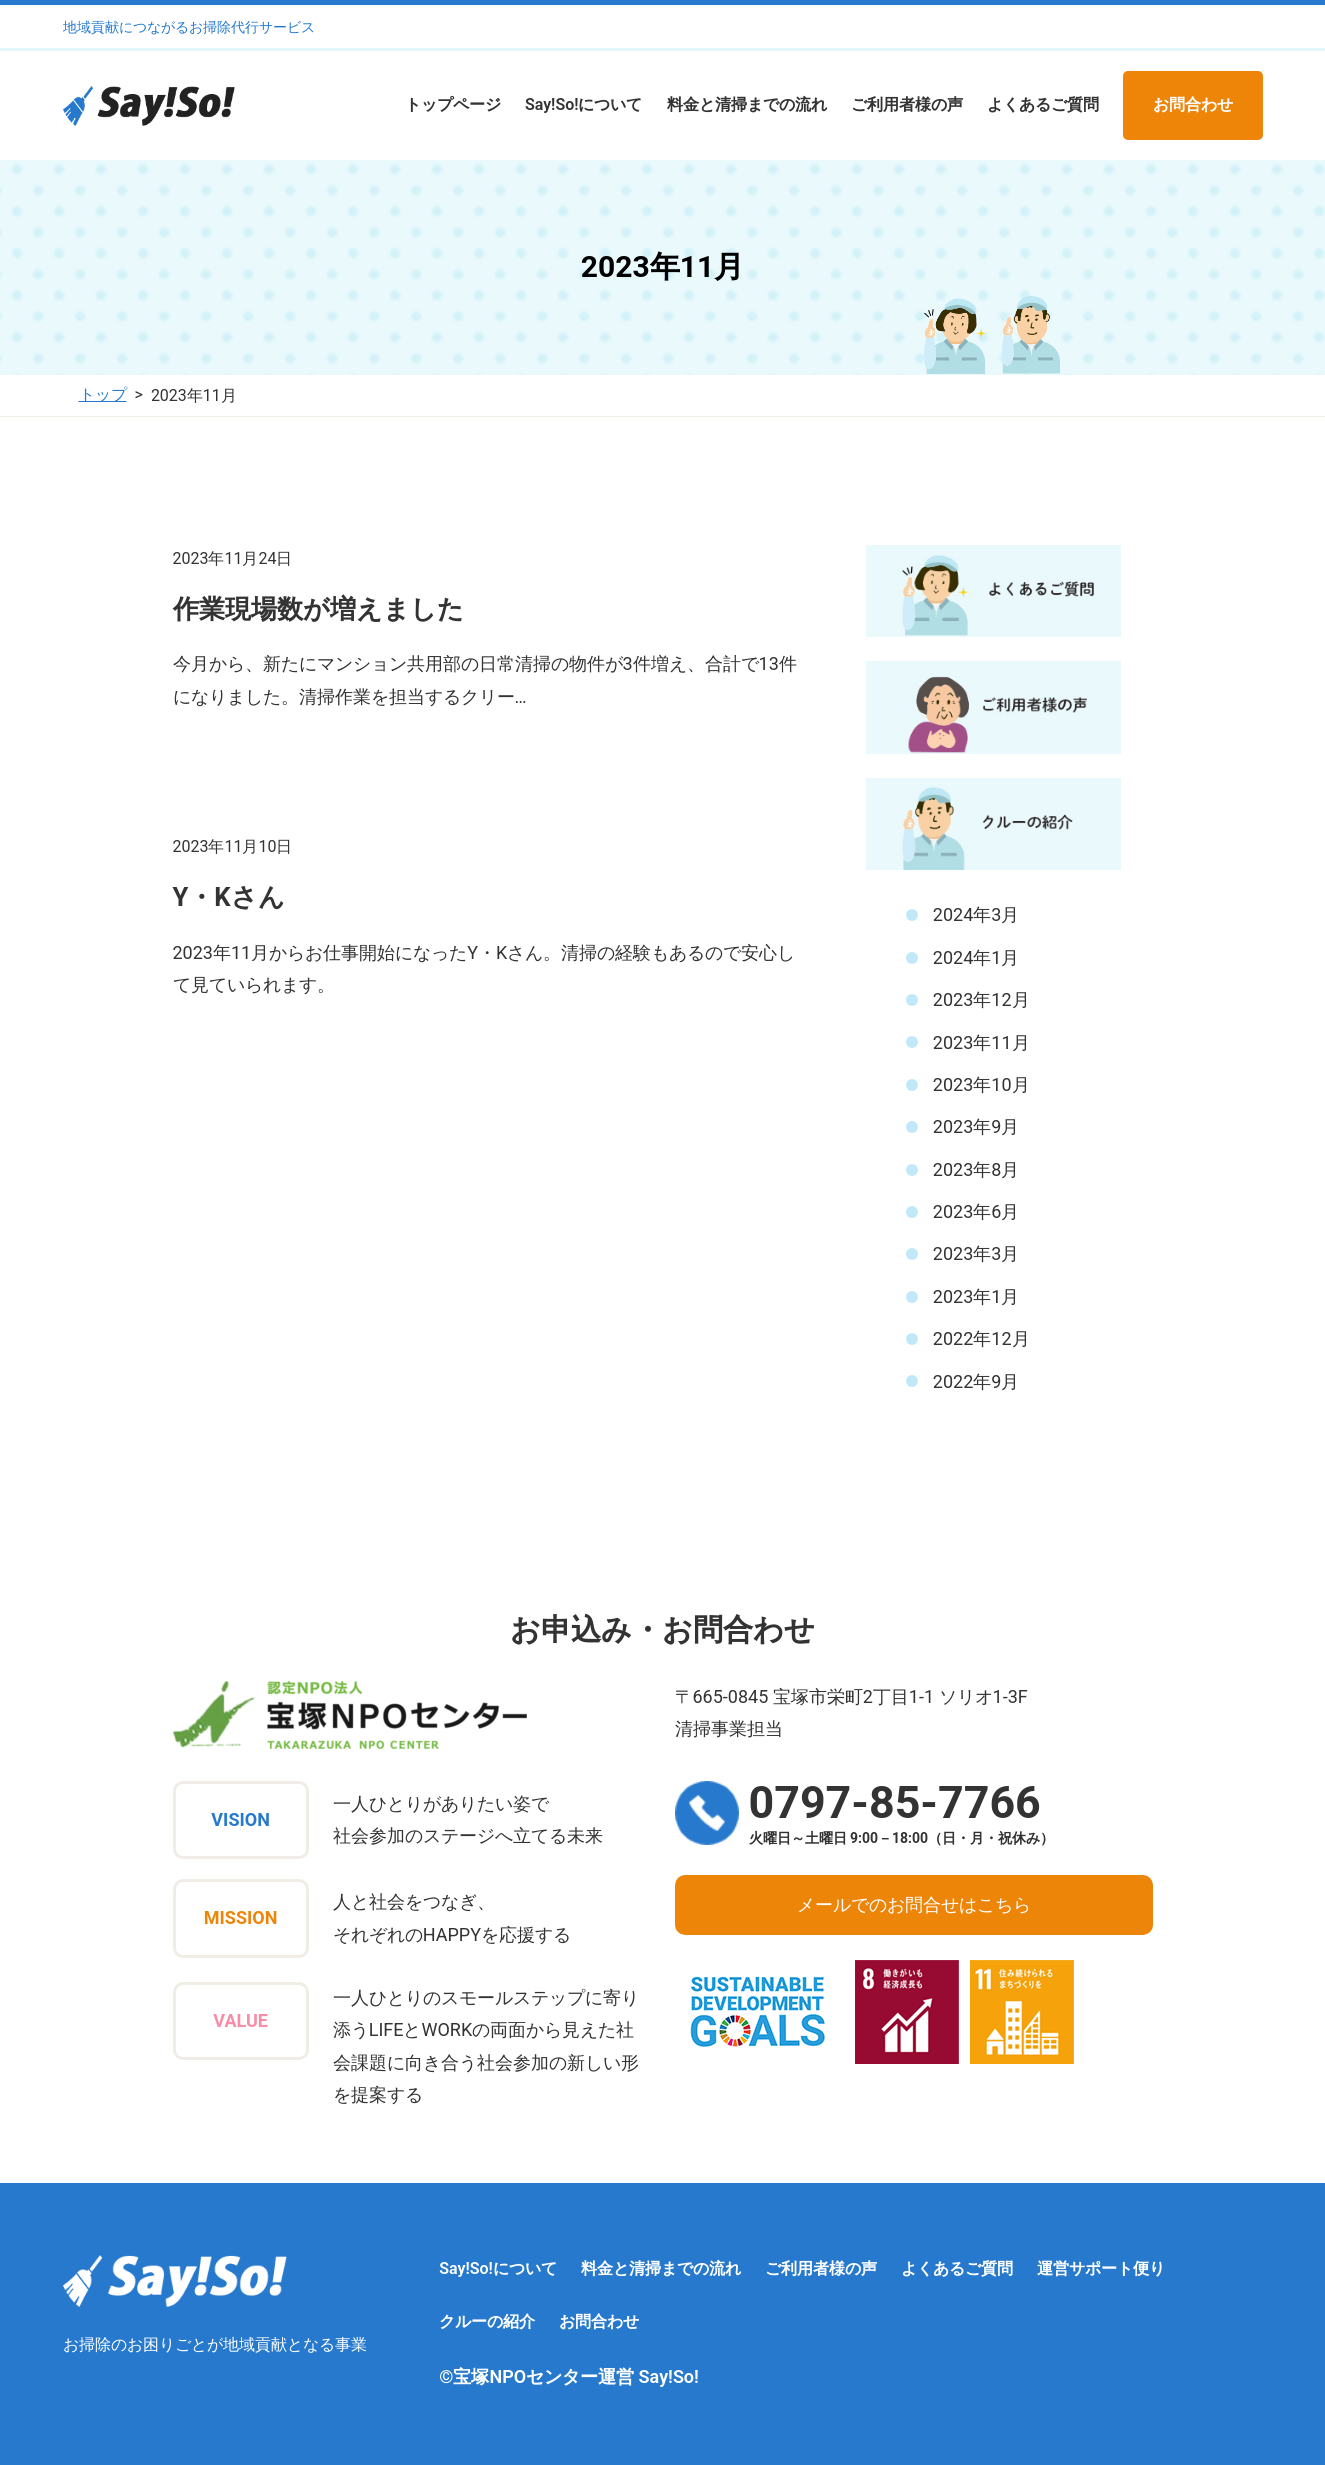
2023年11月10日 (233, 846)
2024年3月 (976, 914)
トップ (103, 394)
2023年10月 (981, 1084)
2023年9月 (976, 1126)
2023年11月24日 (233, 558)
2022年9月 (976, 1381)
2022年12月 (981, 1338)
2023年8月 (976, 1169)
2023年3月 (976, 1253)
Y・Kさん (229, 897)
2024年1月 (976, 957)
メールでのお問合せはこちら (914, 1904)
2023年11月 (981, 1042)
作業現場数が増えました (318, 609)
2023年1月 (976, 1296)
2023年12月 (981, 999)
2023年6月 (976, 1211)
